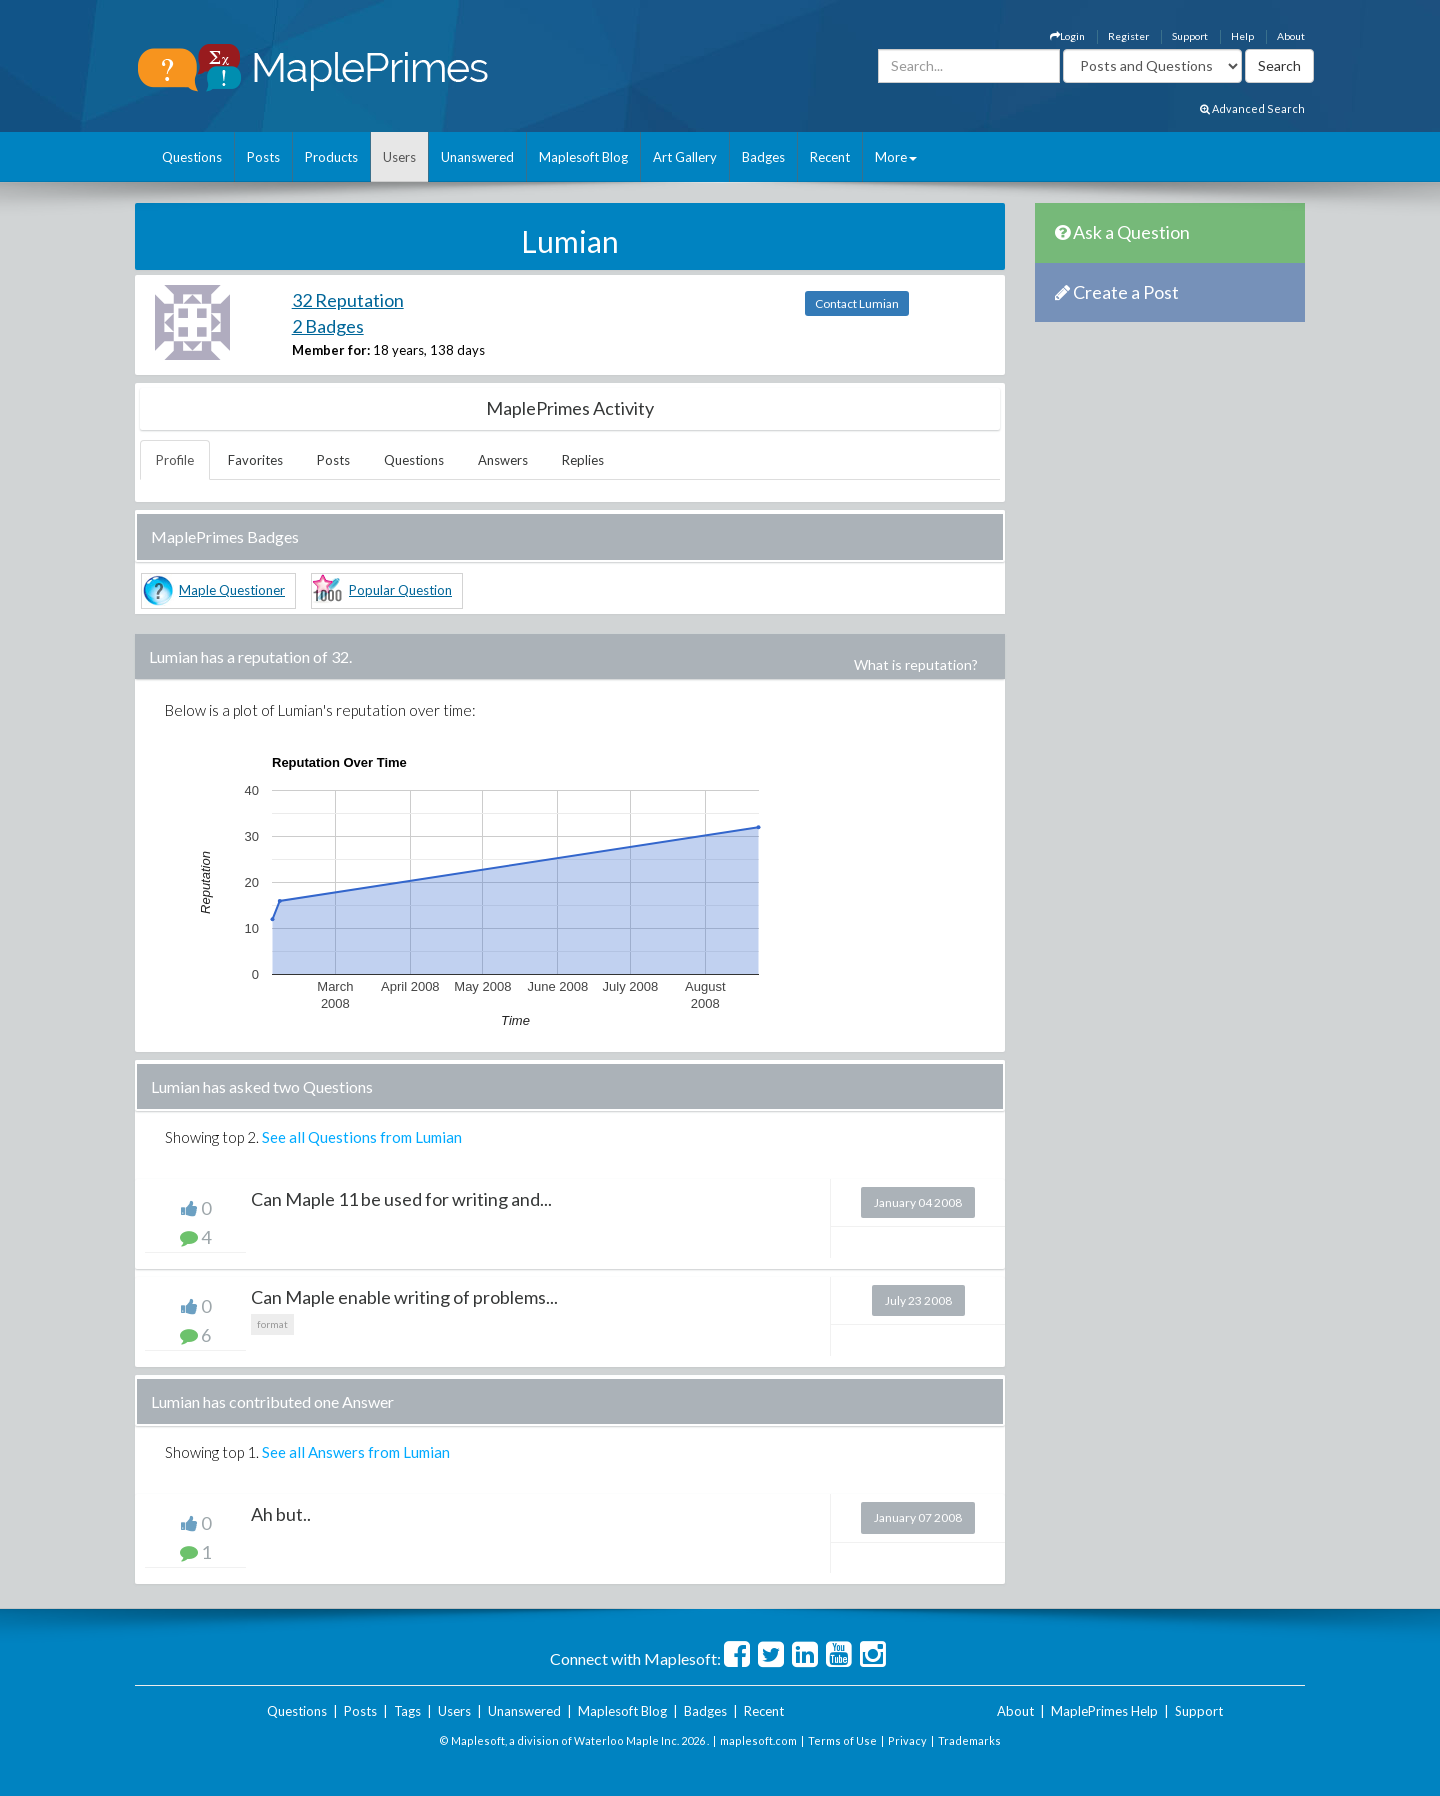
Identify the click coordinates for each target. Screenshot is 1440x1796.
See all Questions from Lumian (362, 1137)
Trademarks (969, 1740)
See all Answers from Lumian (356, 1452)
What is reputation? (916, 664)
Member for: (331, 350)
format (272, 1324)
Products (331, 157)
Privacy (907, 1740)
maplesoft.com (758, 1740)
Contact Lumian (857, 303)
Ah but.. (281, 1514)
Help (1242, 36)
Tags (407, 1711)
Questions (192, 157)
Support (1190, 36)
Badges (763, 157)
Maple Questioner (232, 590)
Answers (503, 460)
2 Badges (328, 326)
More (896, 157)
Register (1128, 36)
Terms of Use (842, 1740)
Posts (263, 157)
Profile (175, 460)
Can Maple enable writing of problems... (404, 1297)
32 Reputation (348, 300)
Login (1067, 36)
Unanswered (477, 157)
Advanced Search (1252, 108)
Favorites (255, 460)
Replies (583, 460)
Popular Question (400, 590)
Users (399, 157)
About (1291, 36)
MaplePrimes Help (1104, 1711)
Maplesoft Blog (583, 157)
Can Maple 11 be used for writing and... (401, 1199)
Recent (830, 157)
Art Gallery (685, 157)
